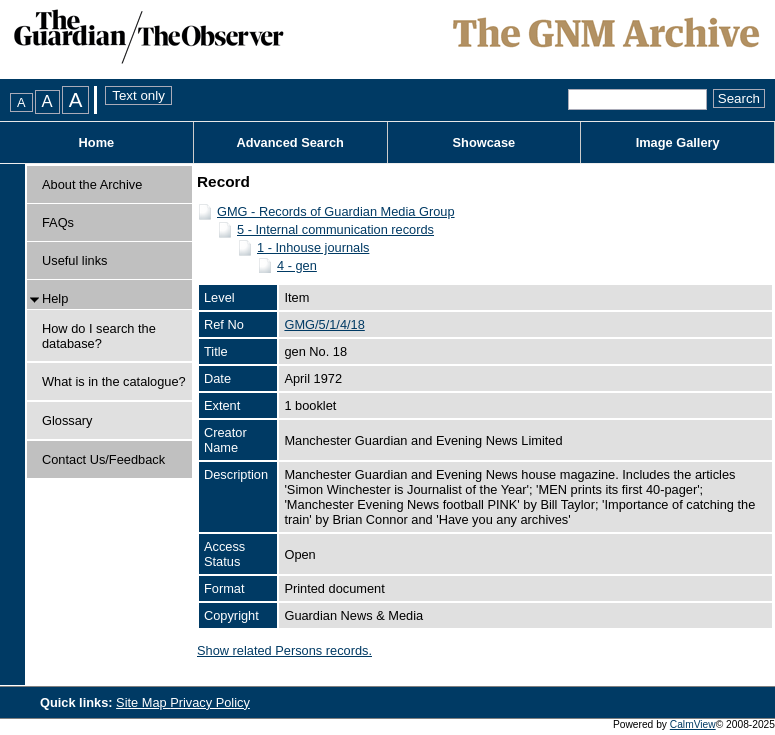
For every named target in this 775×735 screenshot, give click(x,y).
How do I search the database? (99, 336)
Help (55, 298)
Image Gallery (678, 142)
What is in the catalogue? (114, 381)
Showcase (484, 142)
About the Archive (92, 184)
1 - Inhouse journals (313, 247)
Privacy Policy (210, 702)
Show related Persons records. (284, 650)
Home (97, 142)
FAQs (58, 222)
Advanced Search (289, 142)
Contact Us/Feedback (103, 459)
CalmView (693, 724)
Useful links (74, 260)
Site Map (143, 702)
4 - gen (297, 265)
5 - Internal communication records (335, 229)
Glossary (67, 420)
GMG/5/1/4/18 (324, 324)
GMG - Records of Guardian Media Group (336, 211)
